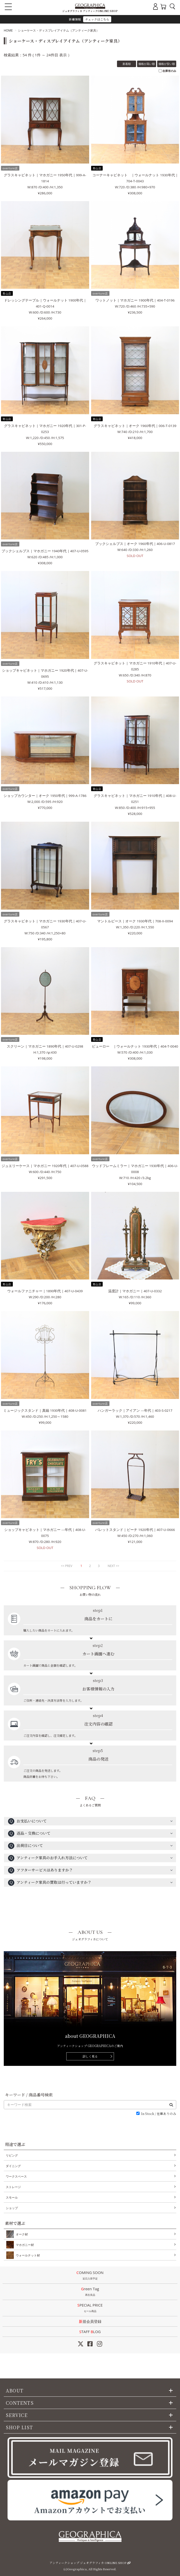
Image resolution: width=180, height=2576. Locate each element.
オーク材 (21, 2234)
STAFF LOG (90, 2331)
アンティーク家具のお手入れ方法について (48, 1858)
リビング (12, 2155)
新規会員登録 (90, 2321)
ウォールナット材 (27, 2255)
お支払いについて (27, 1821)
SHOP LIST (19, 2427)
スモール (12, 2197)
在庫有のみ (169, 70)
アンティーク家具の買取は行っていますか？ (49, 1883)
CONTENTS (20, 2402)
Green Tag (90, 2292)
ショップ (12, 2208)
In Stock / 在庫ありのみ (158, 2113)
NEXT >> (113, 1566)
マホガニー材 (24, 2244)
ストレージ (13, 2187)
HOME (8, 30)
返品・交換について (29, 1833)
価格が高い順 (146, 64)
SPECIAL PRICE (90, 2308)
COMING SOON (90, 2275)
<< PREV (66, 1566)
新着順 (127, 64)
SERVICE (17, 2415)
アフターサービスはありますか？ (40, 1870)
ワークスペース (16, 2176)
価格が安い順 (166, 64)
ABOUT (14, 2390)
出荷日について (25, 1846)
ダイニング (13, 2166)
